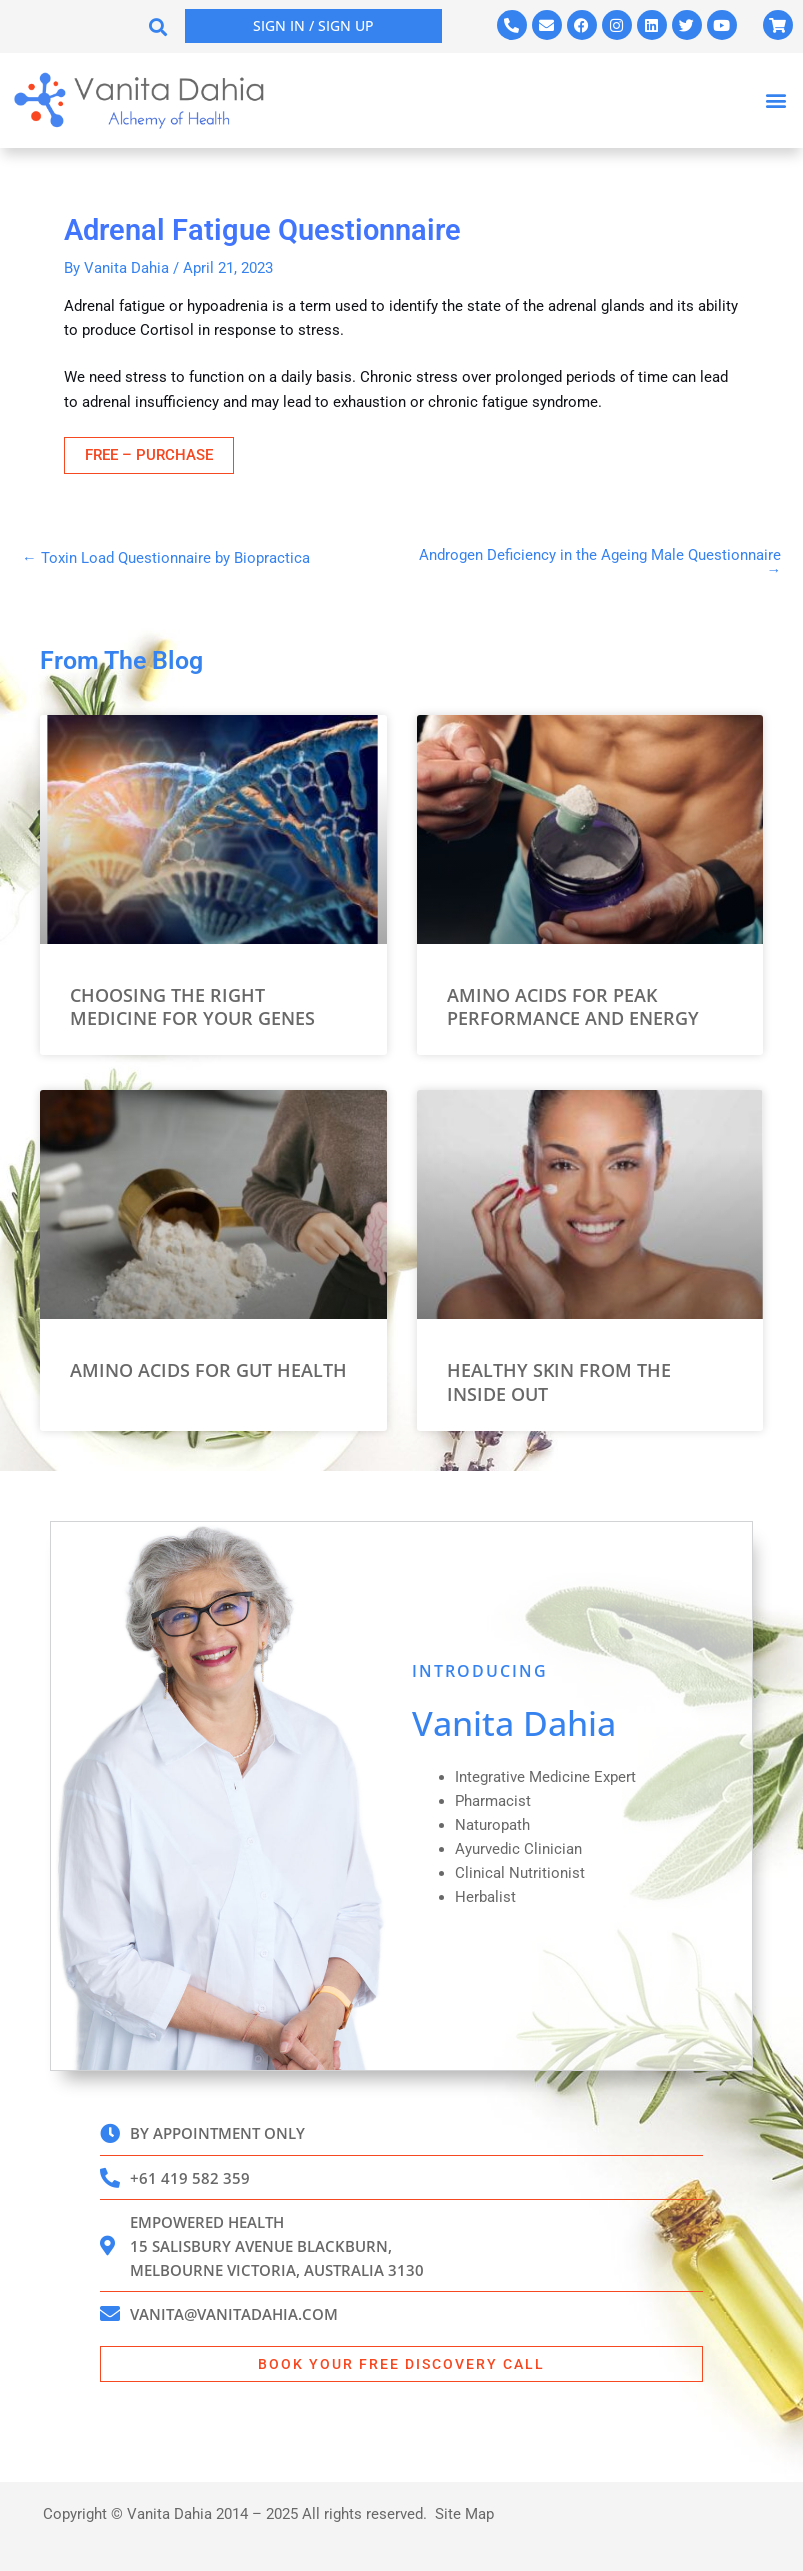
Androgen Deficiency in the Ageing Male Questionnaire (600, 562)
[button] (158, 26)
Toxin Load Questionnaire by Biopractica (166, 558)
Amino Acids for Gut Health (208, 1370)
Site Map (464, 2514)
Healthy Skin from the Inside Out (559, 1381)
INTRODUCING (480, 1671)
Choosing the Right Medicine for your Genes (192, 1006)
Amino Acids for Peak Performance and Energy (573, 1006)
